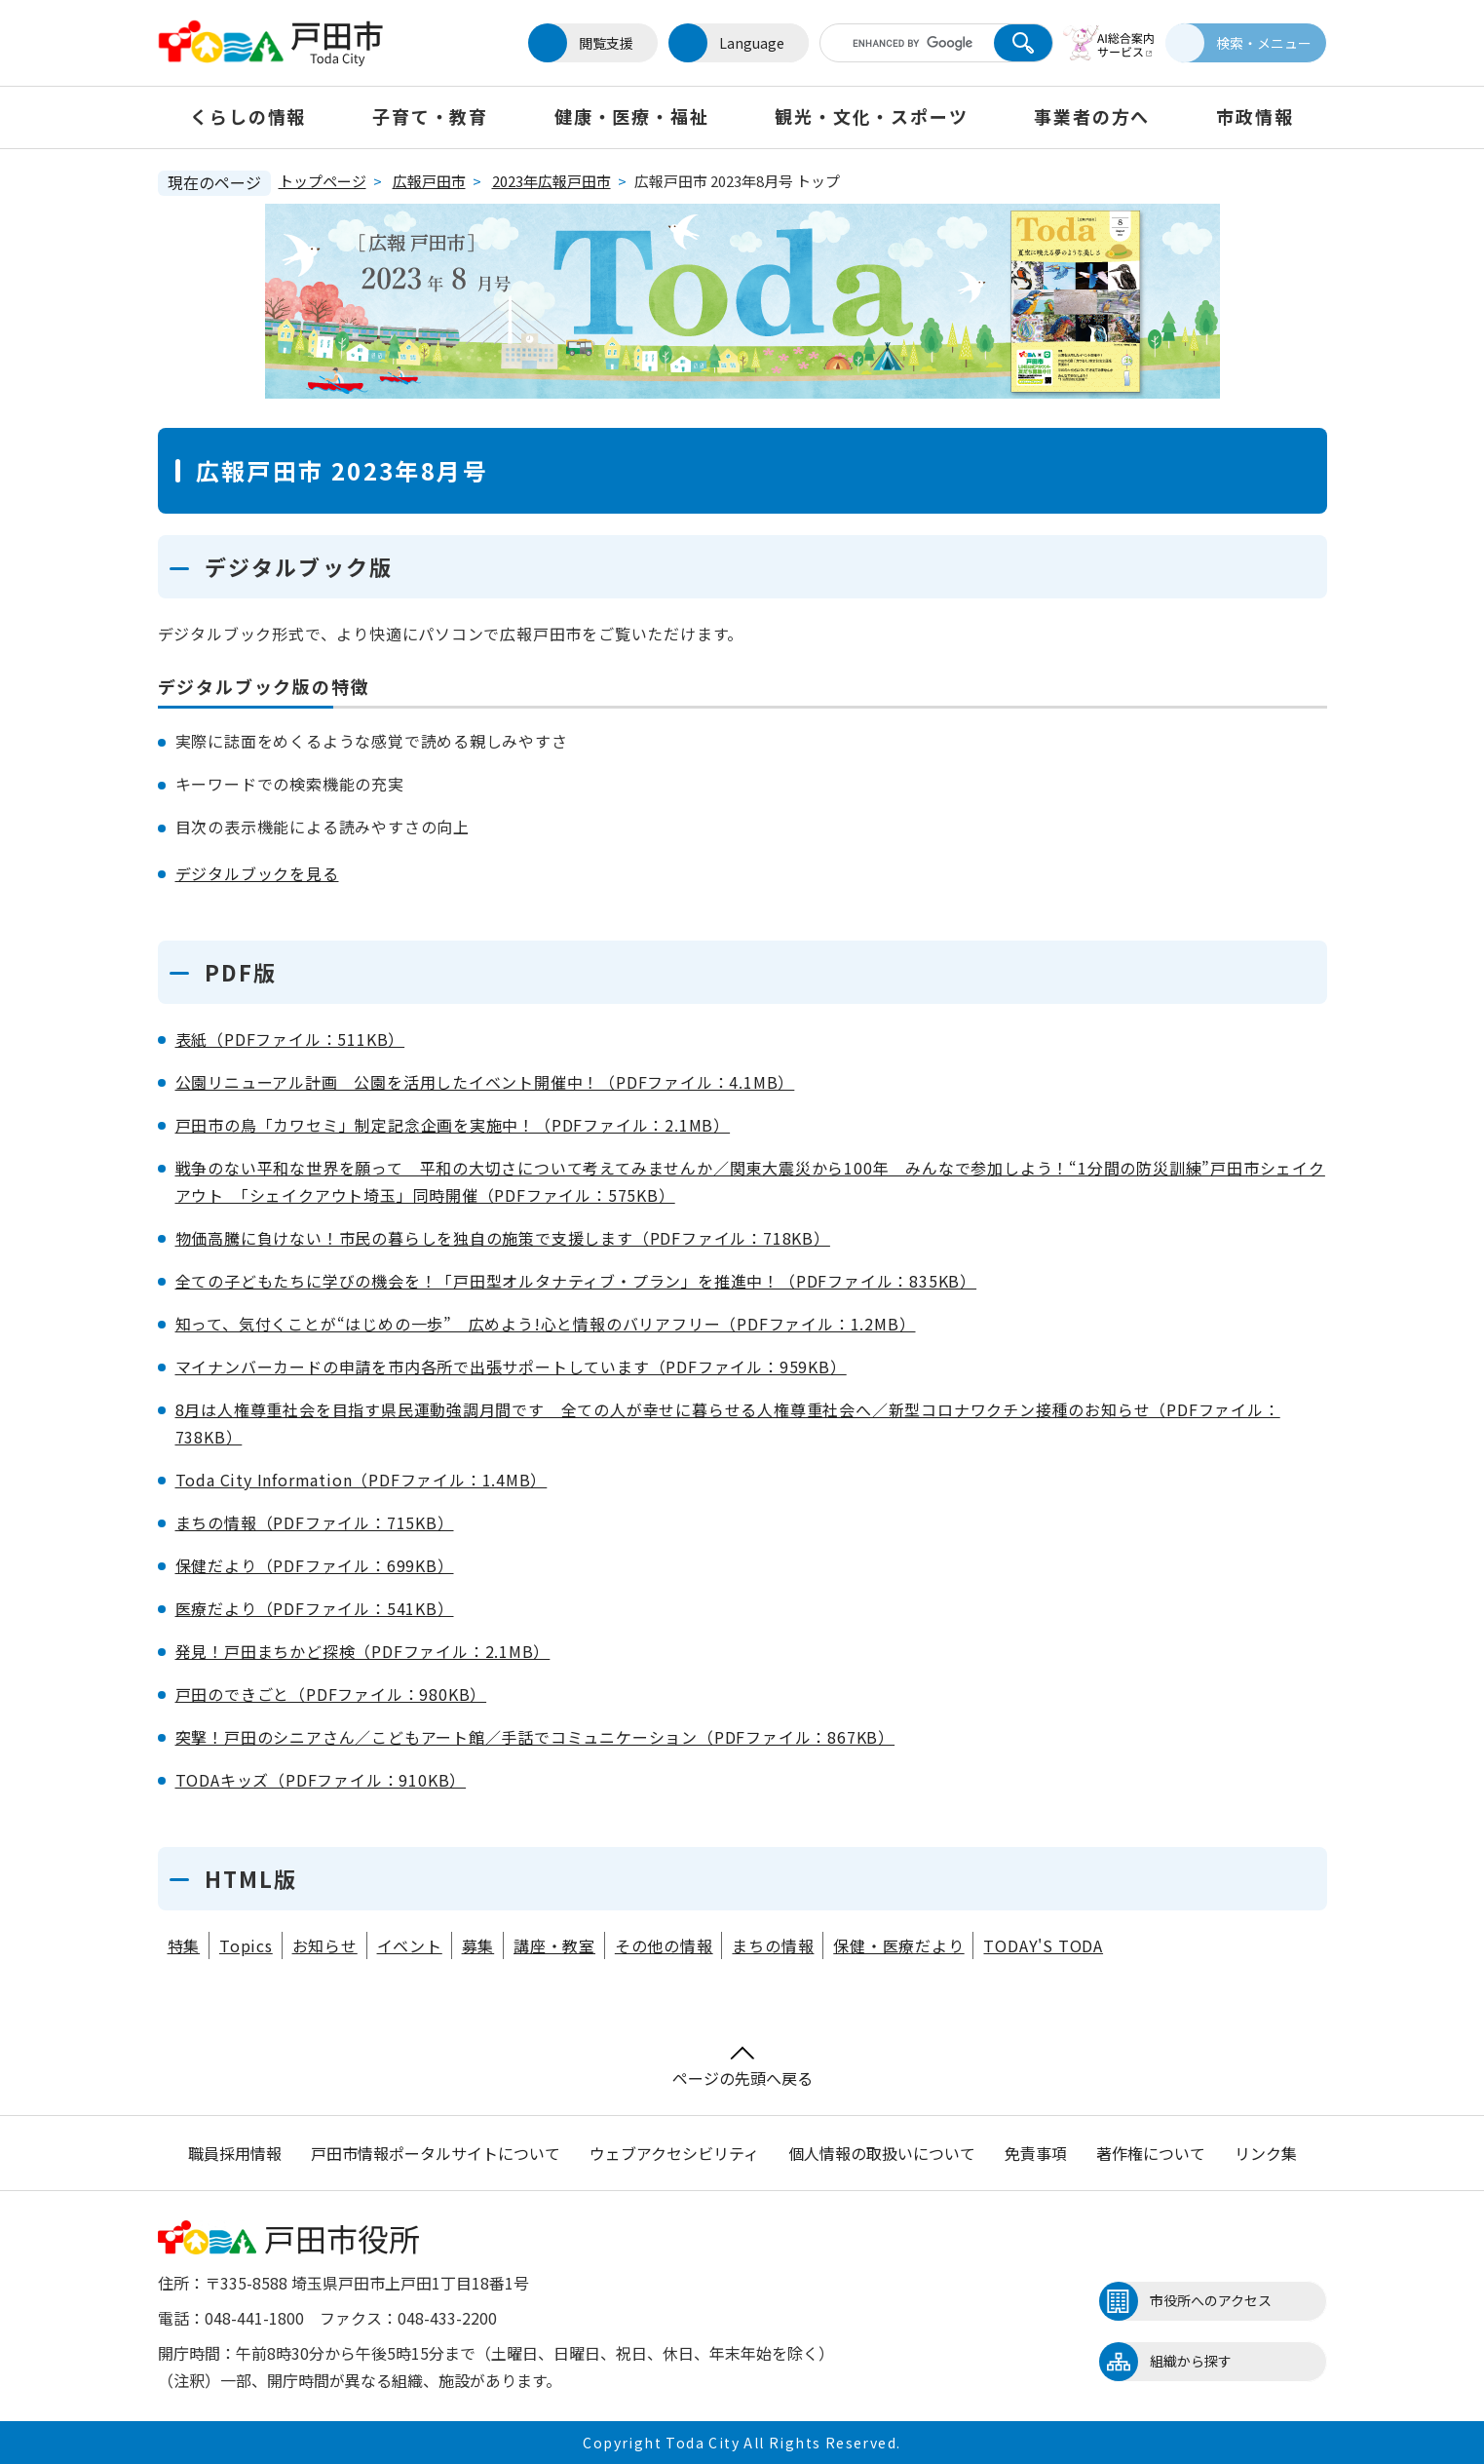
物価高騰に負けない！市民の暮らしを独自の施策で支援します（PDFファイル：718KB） (502, 1238)
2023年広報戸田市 (551, 181)
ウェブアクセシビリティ (674, 2153)
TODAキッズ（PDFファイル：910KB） (321, 1779)
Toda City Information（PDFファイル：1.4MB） (361, 1479)
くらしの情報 (248, 116)
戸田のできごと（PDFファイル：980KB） (331, 1694)
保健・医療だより (898, 1945)
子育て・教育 (430, 116)
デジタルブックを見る (257, 873)
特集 (184, 1945)
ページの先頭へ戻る (742, 2068)
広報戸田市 (429, 181)
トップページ (322, 181)
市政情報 (1254, 116)
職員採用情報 (235, 2153)
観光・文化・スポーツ (871, 116)
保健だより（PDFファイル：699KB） (314, 1565)
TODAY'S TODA (1043, 1945)
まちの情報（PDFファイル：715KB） (314, 1522)
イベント (409, 1945)
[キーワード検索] (901, 42)
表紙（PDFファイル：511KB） (290, 1039)
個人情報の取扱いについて (881, 2153)
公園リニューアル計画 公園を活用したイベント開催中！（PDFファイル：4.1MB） (485, 1082)
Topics (246, 1945)
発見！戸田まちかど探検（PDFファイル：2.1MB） (363, 1651)
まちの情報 (773, 1945)
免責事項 (1036, 2153)
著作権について (1150, 2153)
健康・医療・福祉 (631, 116)
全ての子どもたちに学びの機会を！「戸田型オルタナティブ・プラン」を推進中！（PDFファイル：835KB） (576, 1280)
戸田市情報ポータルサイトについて (435, 2153)
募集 (478, 1945)
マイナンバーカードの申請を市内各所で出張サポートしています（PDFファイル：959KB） (511, 1366)
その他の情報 (664, 1945)
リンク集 (1266, 2153)
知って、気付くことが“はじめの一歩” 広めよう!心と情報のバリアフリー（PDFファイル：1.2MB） (545, 1323)
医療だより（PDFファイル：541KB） (314, 1608)
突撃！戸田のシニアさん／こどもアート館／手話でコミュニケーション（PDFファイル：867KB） (535, 1737)
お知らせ (325, 1945)
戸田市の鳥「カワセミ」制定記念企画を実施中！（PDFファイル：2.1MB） (453, 1124)
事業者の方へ (1092, 116)
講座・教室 (554, 1945)
